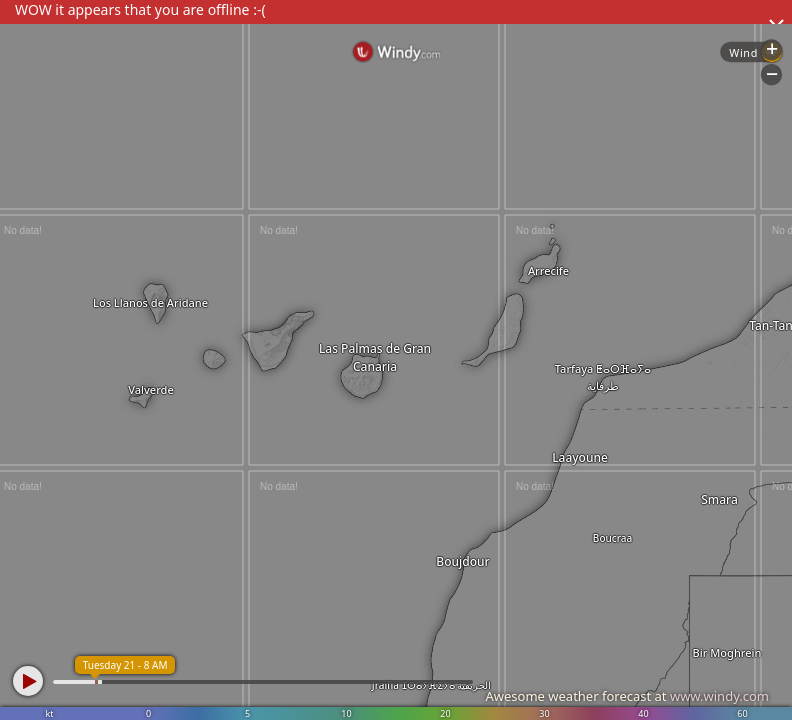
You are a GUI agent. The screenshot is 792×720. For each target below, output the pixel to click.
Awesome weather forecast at (627, 696)
